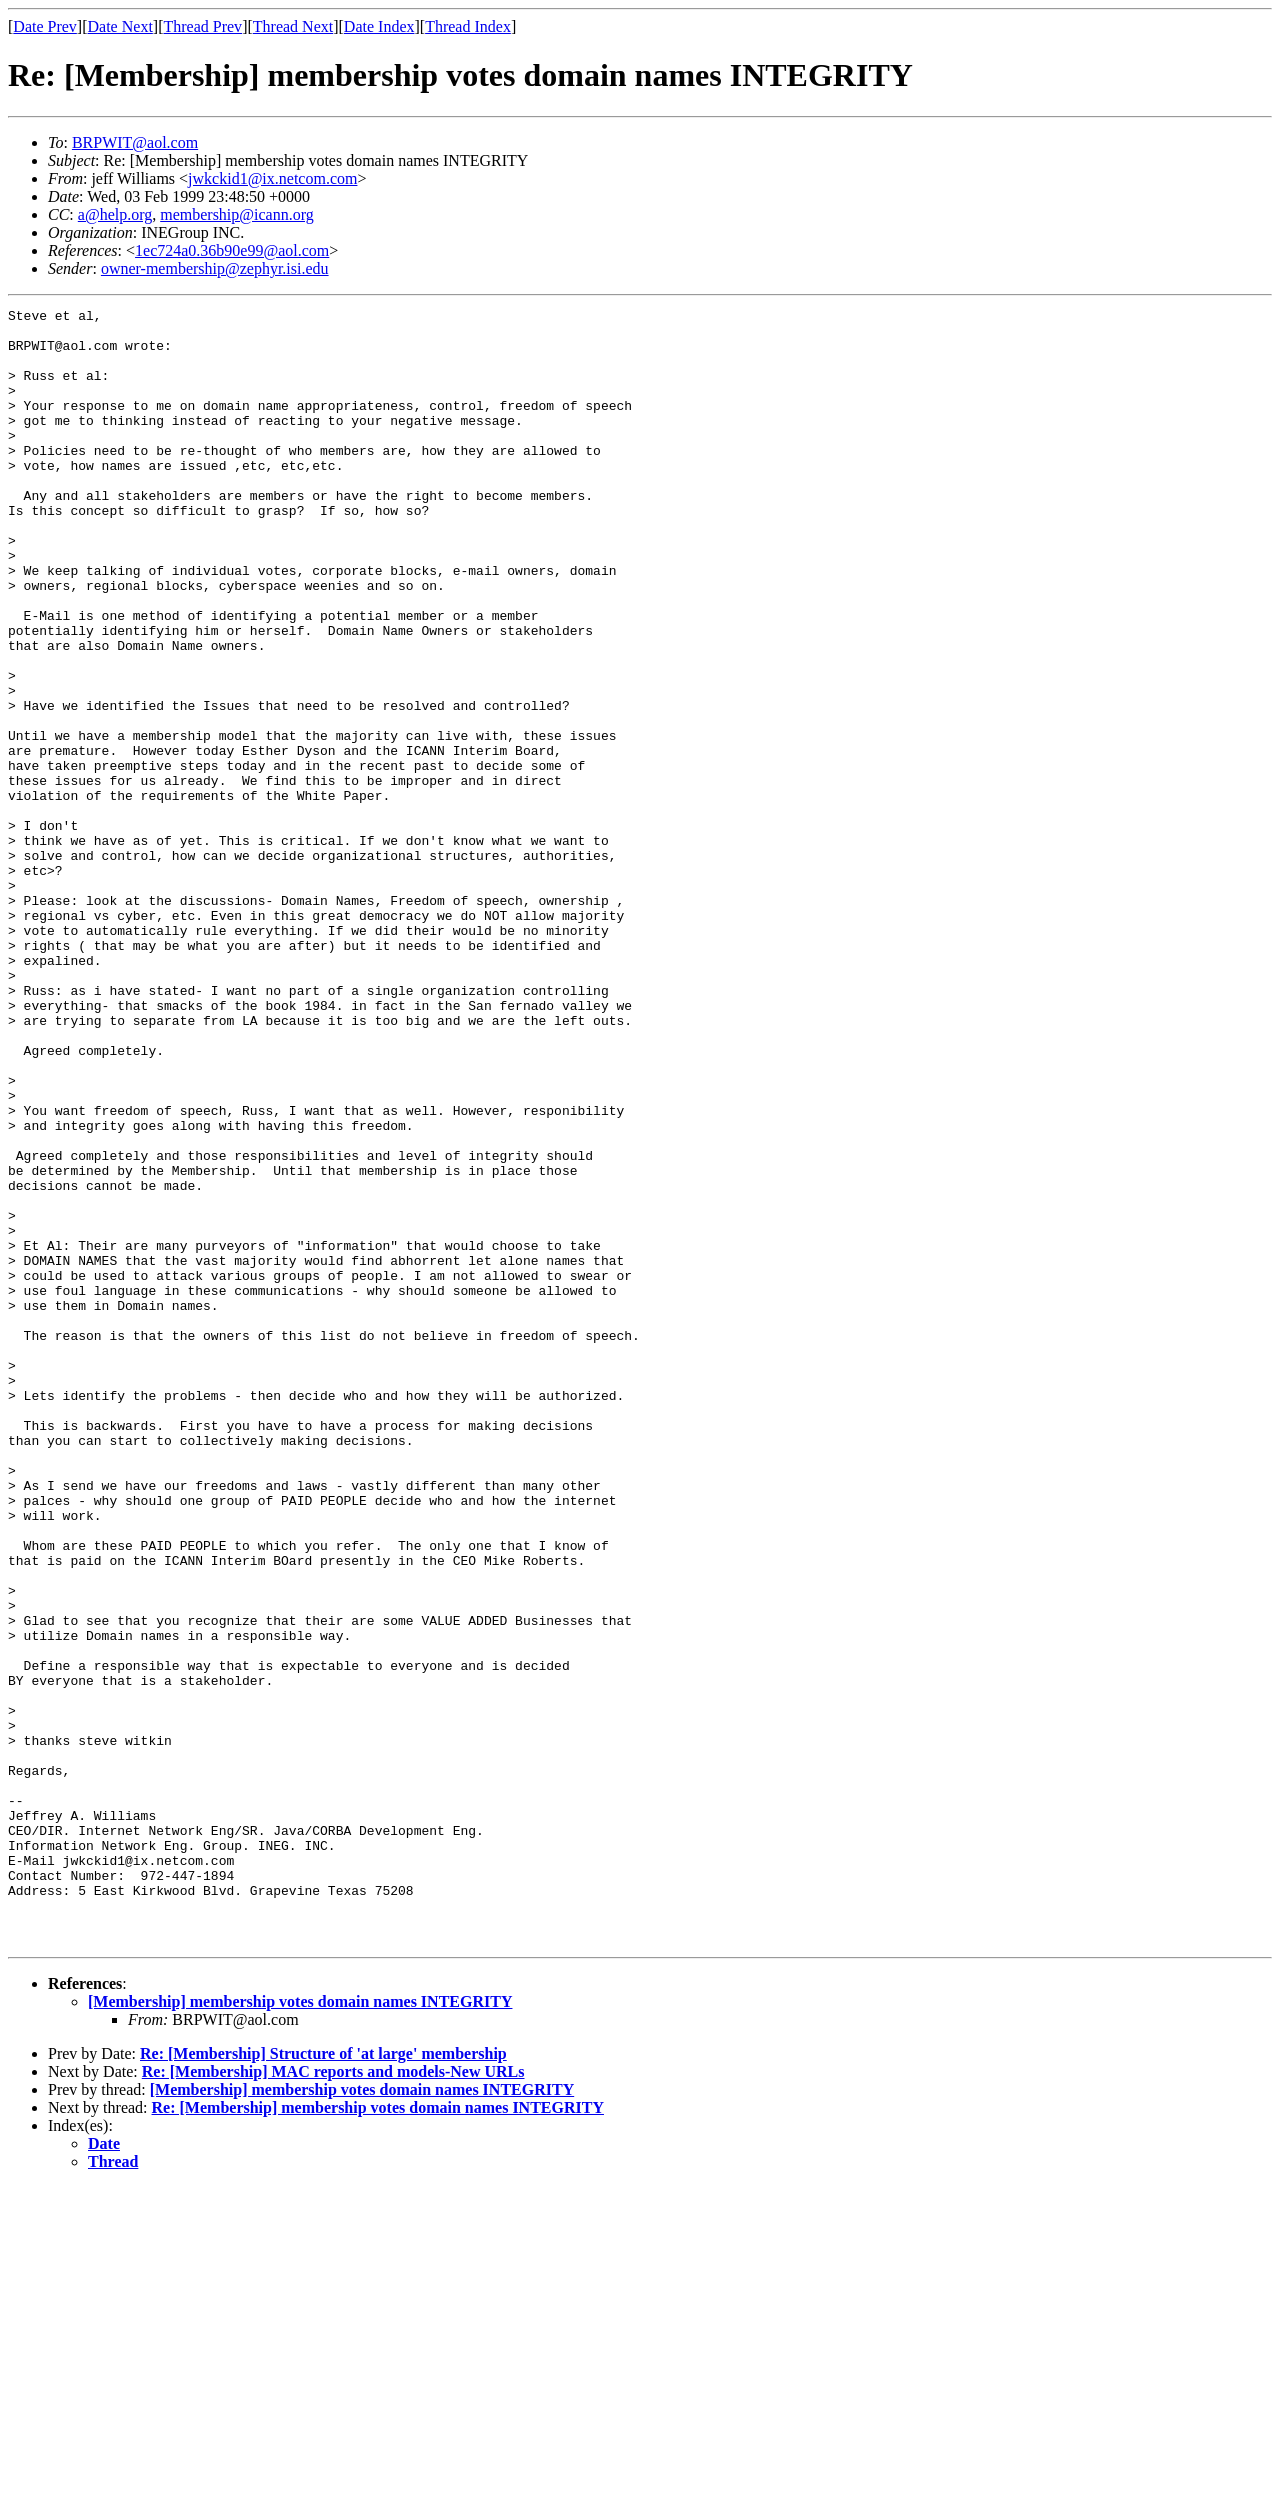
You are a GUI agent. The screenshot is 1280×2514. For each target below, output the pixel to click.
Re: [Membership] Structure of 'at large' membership (323, 2380)
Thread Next (293, 26)
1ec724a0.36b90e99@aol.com (232, 250)
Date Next (120, 26)
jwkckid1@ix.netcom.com (272, 178)
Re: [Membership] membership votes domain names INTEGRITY (378, 2434)
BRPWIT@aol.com (135, 142)
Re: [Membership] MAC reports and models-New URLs (333, 2398)
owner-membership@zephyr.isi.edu (215, 268)
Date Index (379, 26)
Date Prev (45, 26)
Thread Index (468, 26)
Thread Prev (202, 26)
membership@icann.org (237, 214)
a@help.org (115, 214)
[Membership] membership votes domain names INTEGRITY (300, 2328)
